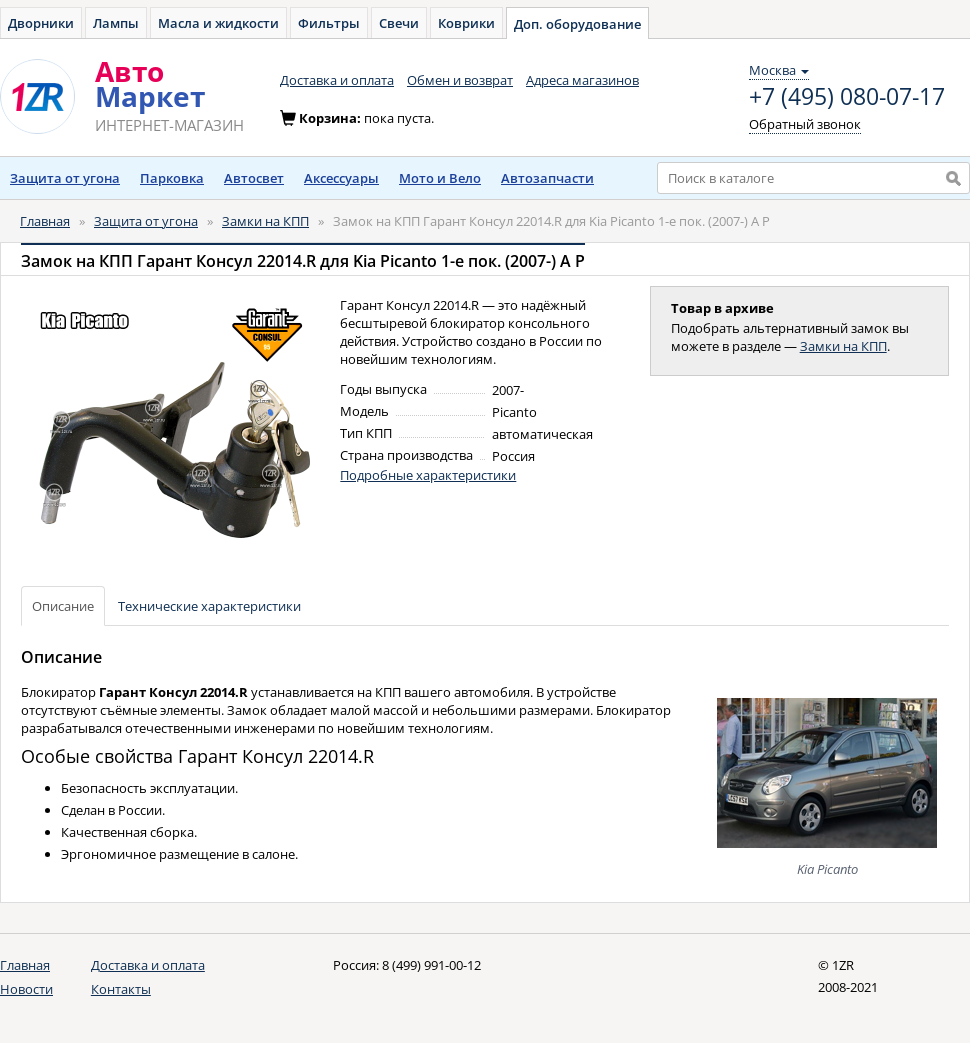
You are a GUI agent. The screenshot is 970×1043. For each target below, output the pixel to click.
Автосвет (254, 178)
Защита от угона (65, 178)
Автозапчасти (547, 178)
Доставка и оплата (337, 80)
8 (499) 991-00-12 (431, 965)
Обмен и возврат (460, 80)
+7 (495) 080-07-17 (847, 97)
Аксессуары (341, 178)
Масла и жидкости (218, 23)
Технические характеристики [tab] (209, 606)
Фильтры (329, 23)
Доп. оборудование (577, 24)
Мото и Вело (440, 178)
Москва (779, 70)
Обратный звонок (805, 124)
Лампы (116, 23)
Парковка (172, 178)
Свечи (399, 23)
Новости (26, 989)
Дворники (41, 23)
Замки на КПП (265, 221)
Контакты (121, 989)
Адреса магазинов (582, 80)
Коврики (466, 23)
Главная (45, 221)
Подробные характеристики (428, 475)
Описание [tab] (63, 606)
